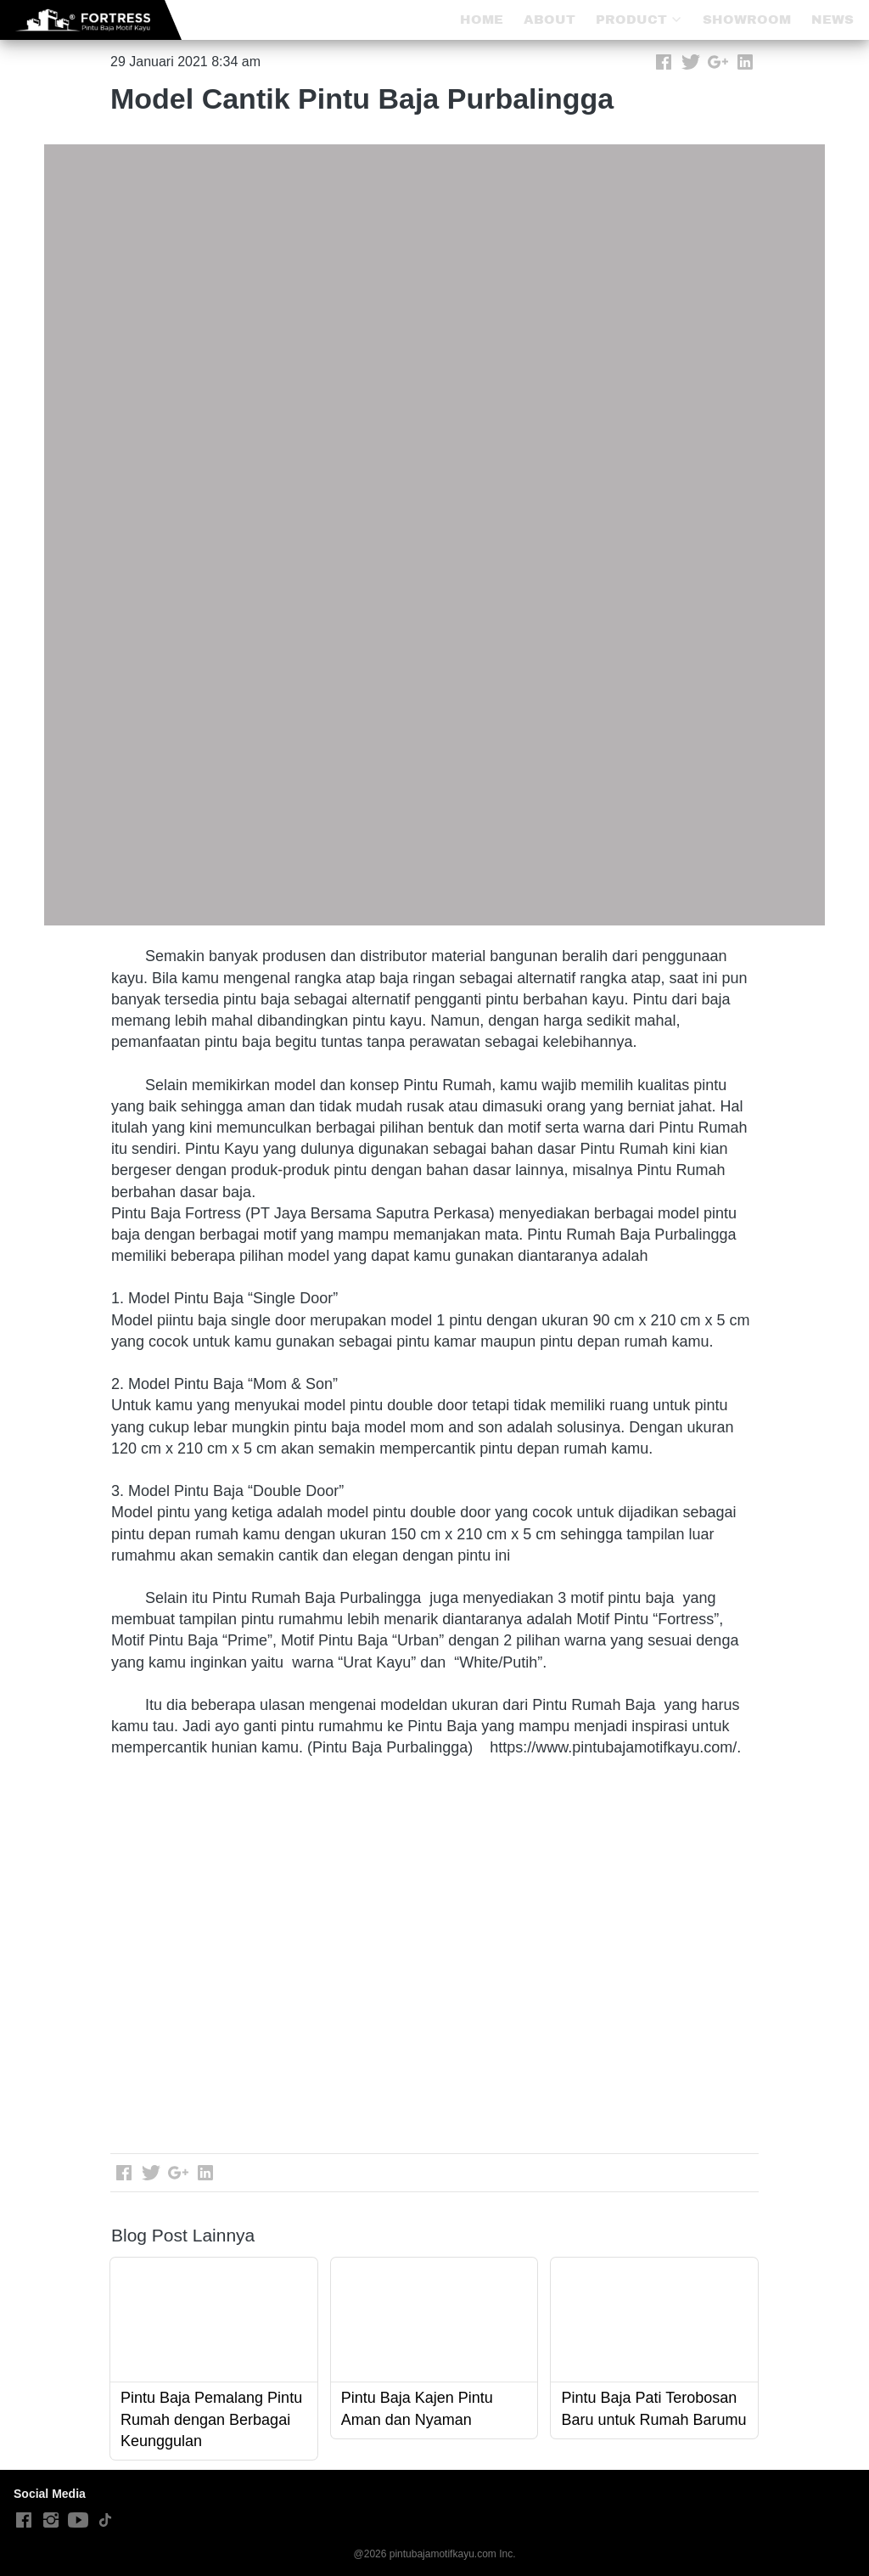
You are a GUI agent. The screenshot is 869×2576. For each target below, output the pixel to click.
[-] (24, 2521)
